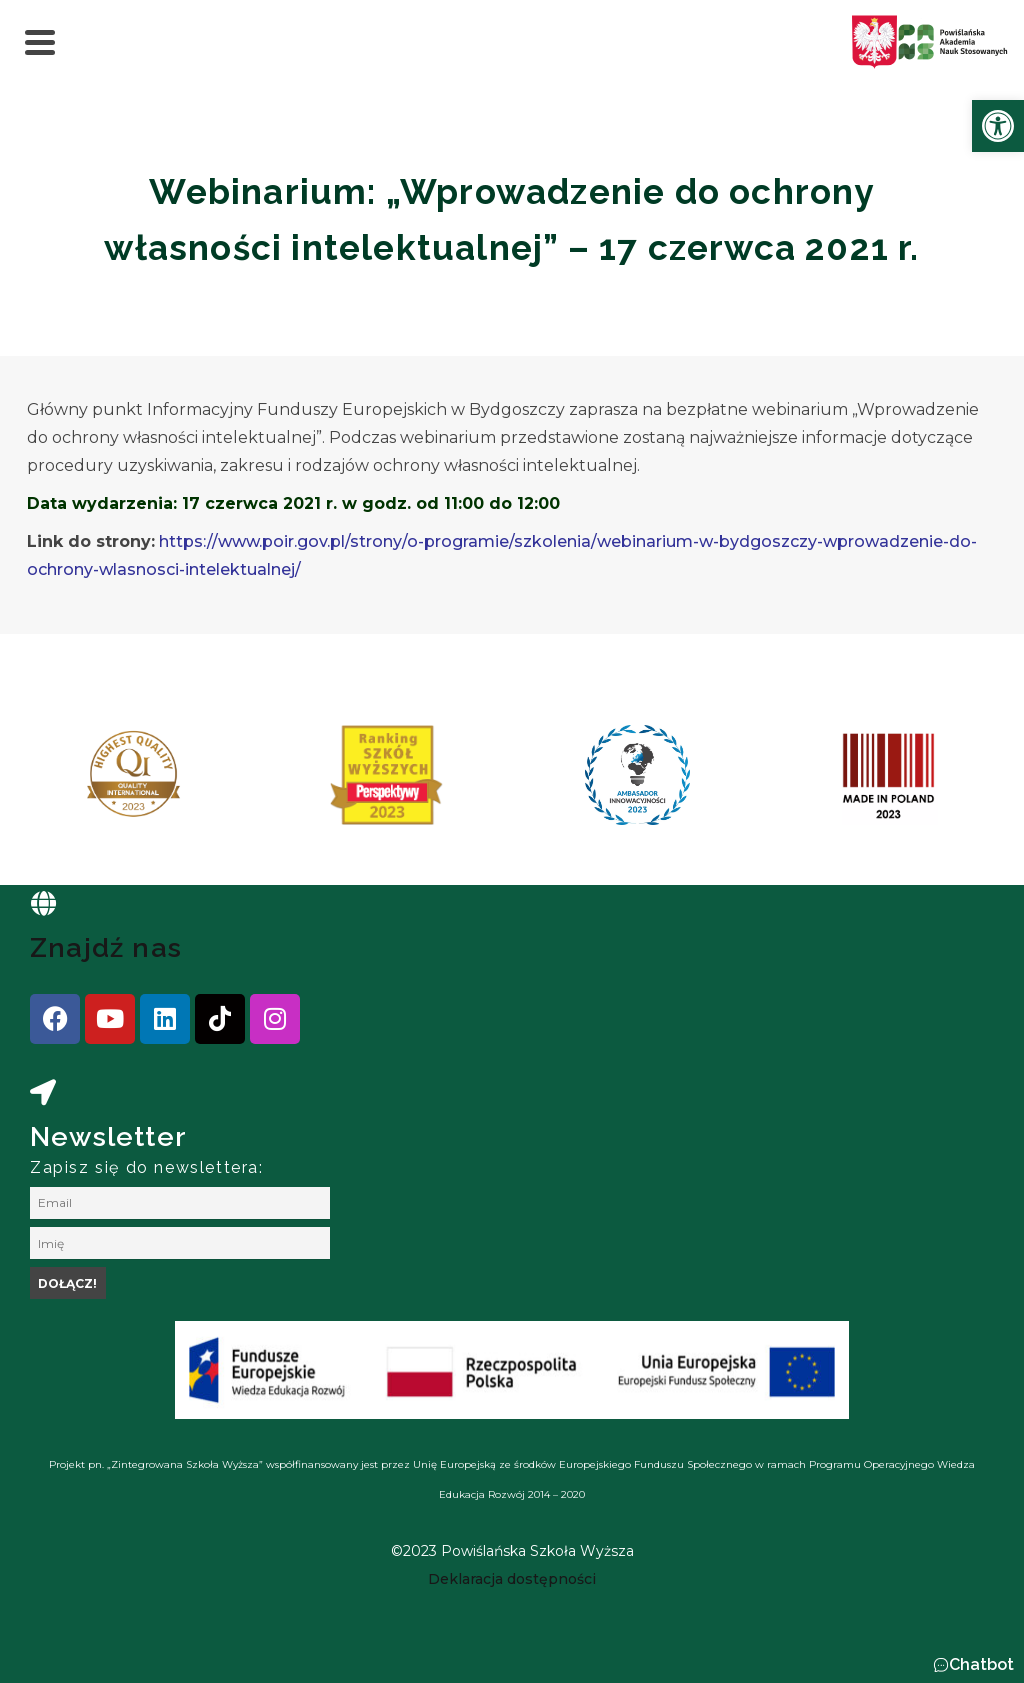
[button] (973, 1665)
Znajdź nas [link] (106, 947)
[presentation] (79, 782)
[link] (998, 126)
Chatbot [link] (981, 1664)
